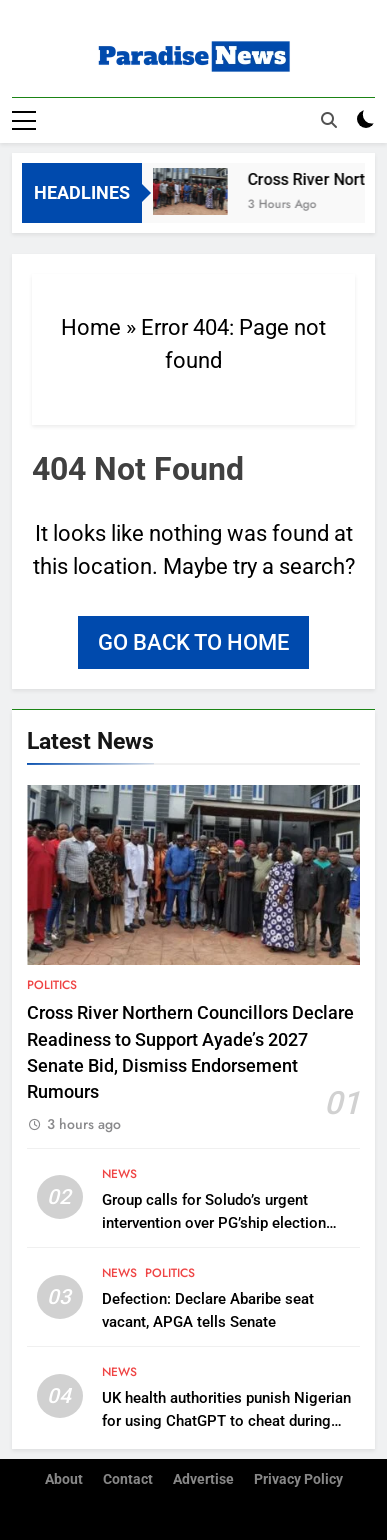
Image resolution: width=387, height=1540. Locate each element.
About (64, 1479)
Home (91, 327)
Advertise (203, 1479)
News (119, 1174)
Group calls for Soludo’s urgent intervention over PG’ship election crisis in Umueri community (214, 1223)
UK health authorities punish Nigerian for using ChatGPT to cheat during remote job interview (226, 1421)
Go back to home (193, 642)
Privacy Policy (298, 1479)
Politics (52, 985)
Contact (128, 1479)
